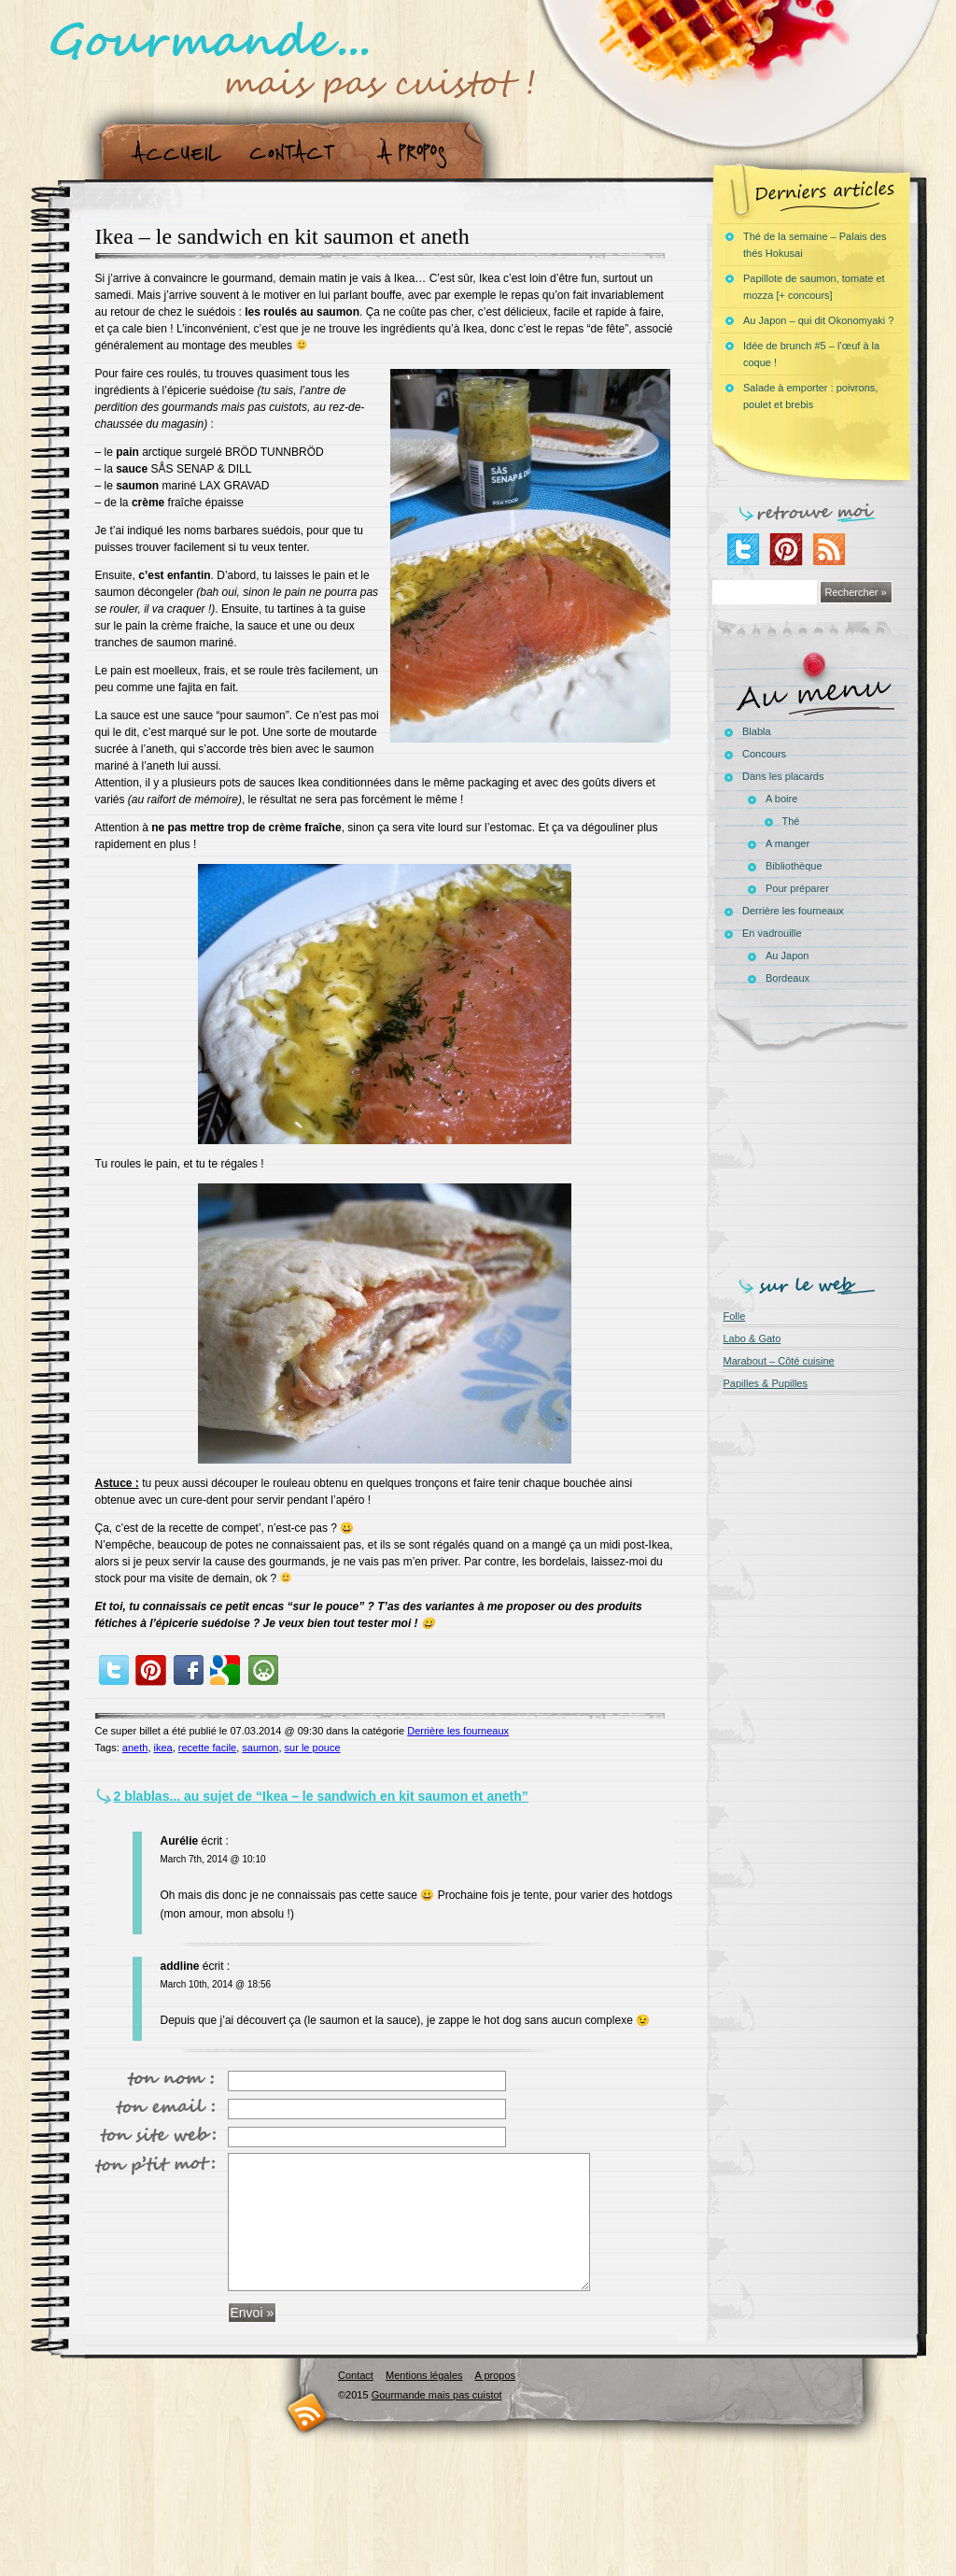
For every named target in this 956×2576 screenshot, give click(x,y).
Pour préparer (797, 888)
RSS (307, 2412)
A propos (417, 152)
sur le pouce (313, 1747)
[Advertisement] (815, 1160)
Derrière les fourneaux (458, 1730)
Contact (298, 152)
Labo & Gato (752, 1338)
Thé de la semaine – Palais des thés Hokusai (814, 245)
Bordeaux (787, 978)
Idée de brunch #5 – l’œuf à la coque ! (811, 354)
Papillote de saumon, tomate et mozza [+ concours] (814, 287)
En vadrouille (772, 933)
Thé (791, 821)
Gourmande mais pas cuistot (437, 2394)
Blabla (756, 731)
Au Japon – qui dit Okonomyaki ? (818, 320)
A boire (781, 798)
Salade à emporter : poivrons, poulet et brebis (810, 396)
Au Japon (787, 955)
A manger (787, 843)
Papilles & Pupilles (766, 1383)
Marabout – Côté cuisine (779, 1360)
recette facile (207, 1747)
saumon (260, 1747)
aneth (135, 1747)
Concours (764, 753)
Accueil (172, 152)
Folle (735, 1316)
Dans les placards (782, 776)
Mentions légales (424, 2375)
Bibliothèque (794, 865)
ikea (163, 1747)
